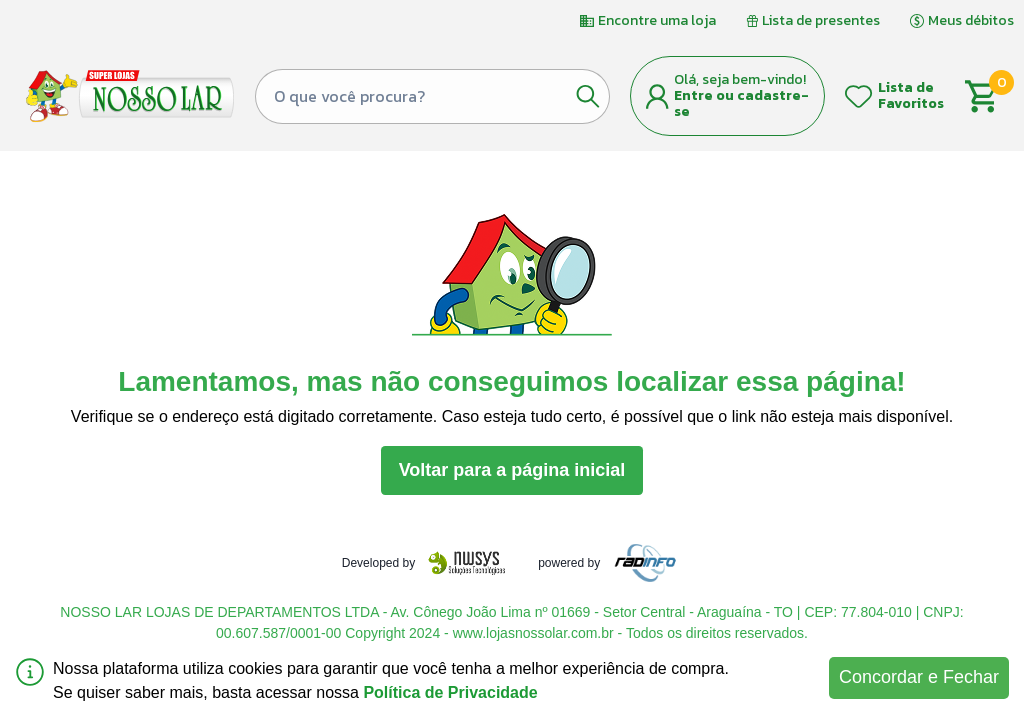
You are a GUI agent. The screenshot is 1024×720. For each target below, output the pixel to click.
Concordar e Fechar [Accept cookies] (919, 677)
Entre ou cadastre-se (741, 103)
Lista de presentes (813, 20)
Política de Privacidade (450, 692)
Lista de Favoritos (911, 95)
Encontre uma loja (648, 20)
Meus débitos (962, 20)
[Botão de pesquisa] (588, 96)
